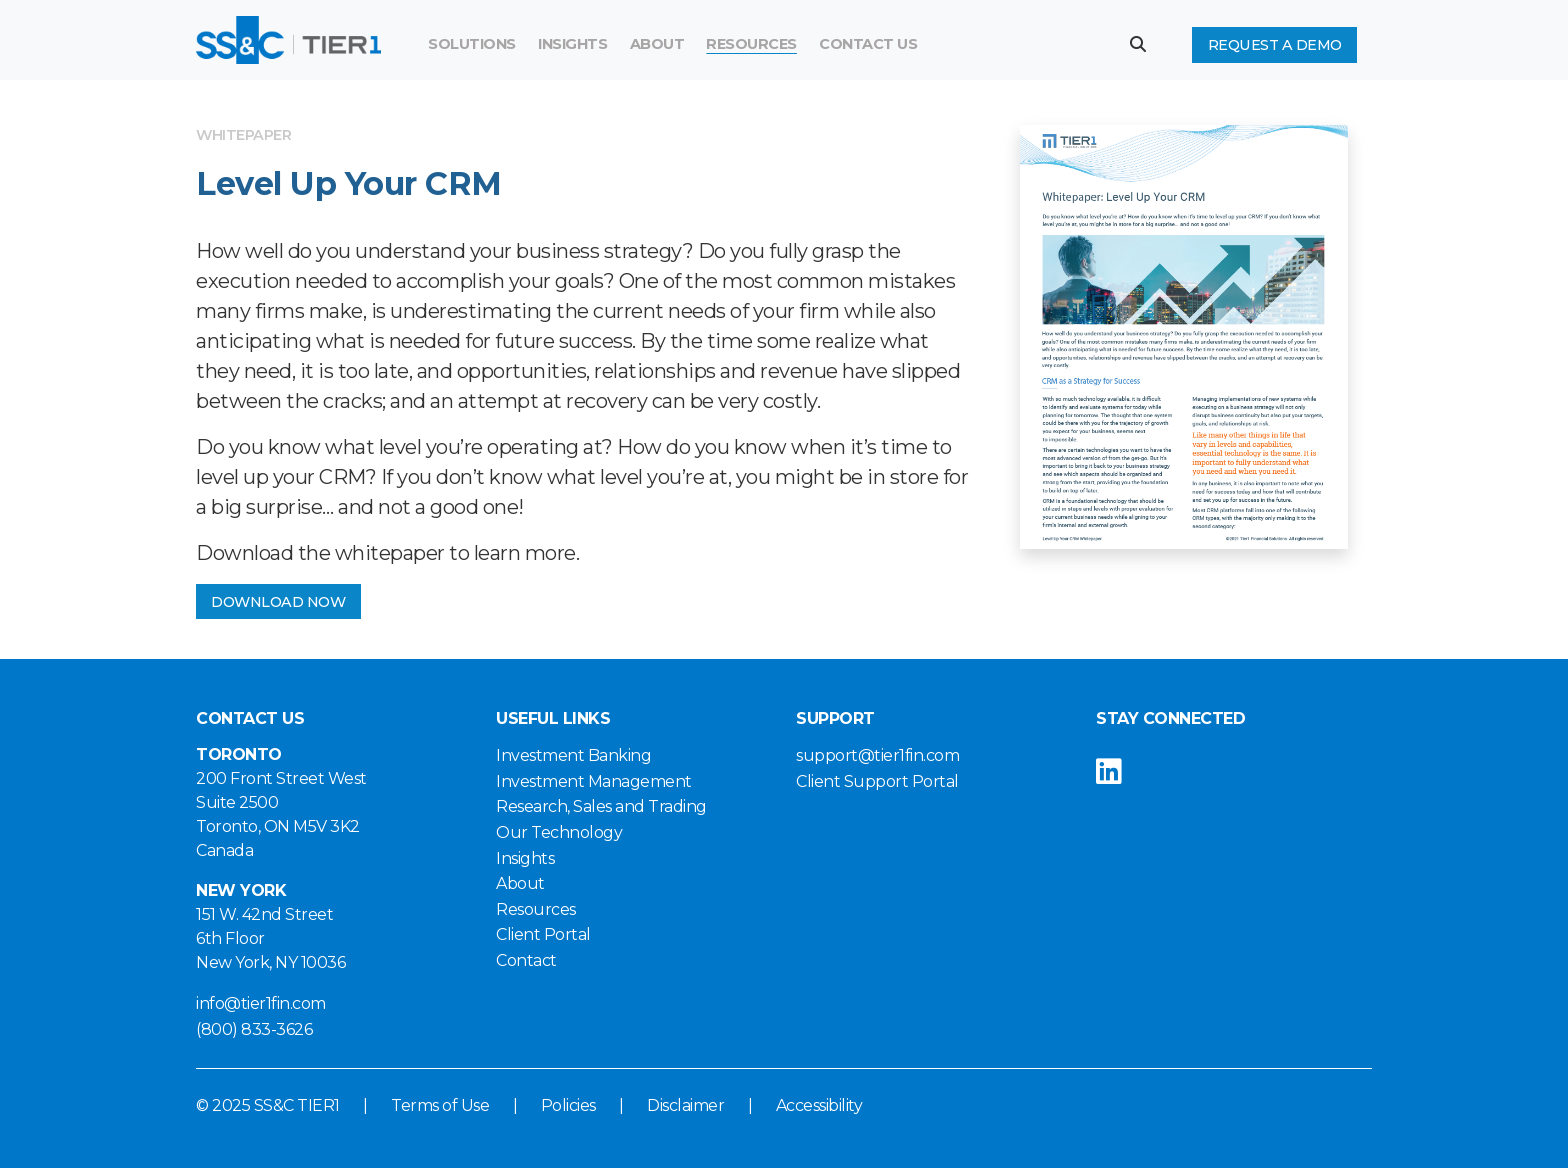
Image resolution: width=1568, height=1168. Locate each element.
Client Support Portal (877, 781)
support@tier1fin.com (877, 755)
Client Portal (543, 934)
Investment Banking (573, 755)
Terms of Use (440, 1105)
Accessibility (819, 1105)
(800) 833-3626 (254, 1029)
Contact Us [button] (868, 44)
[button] (1145, 44)
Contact (526, 960)
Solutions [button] (472, 44)
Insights (525, 858)
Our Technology (559, 832)
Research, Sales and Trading (601, 806)
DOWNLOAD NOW (278, 602)
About (520, 883)
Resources (751, 44)
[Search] (995, 45)
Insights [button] (572, 44)
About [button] (657, 44)
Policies (568, 1105)
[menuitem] (751, 45)
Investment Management (594, 781)
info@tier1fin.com (261, 1003)
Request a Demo (1275, 45)
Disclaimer (685, 1105)
